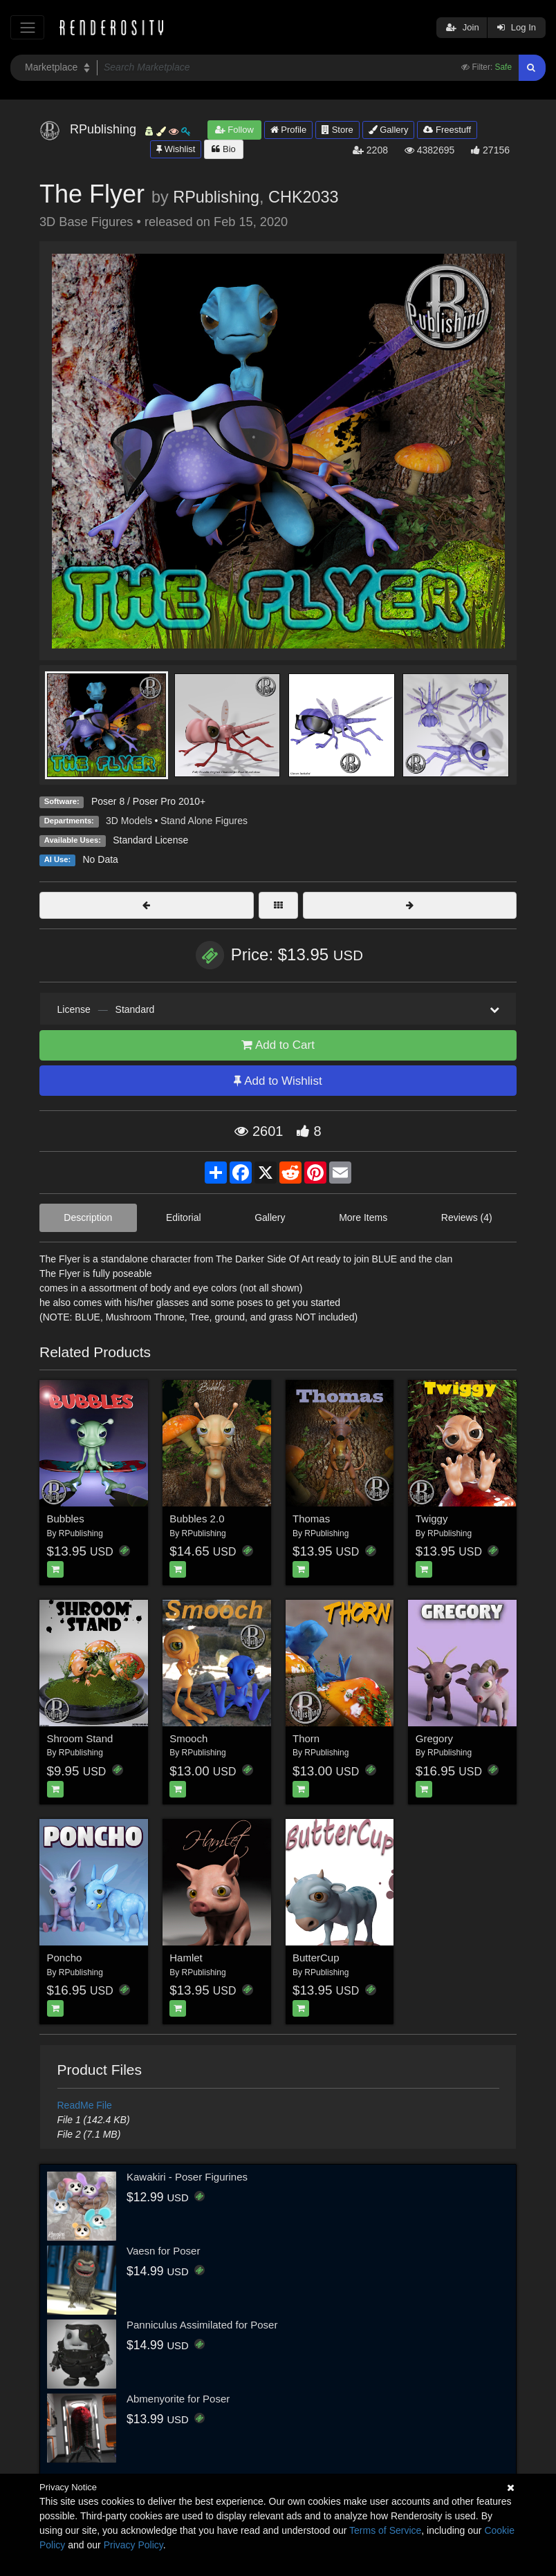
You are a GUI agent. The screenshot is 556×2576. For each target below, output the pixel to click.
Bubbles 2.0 (196, 1518)
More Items (363, 1217)
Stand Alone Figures (204, 820)
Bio (223, 149)
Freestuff (447, 129)
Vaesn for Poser (163, 2251)
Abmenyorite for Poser (178, 2399)
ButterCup (316, 1957)
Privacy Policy (133, 2544)
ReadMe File (84, 2105)
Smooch (188, 1738)
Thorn (306, 1738)
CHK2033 (303, 197)
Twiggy (432, 1518)
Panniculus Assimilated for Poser (202, 2325)
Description (88, 1217)
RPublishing (216, 197)
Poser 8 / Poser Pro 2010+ (148, 801)
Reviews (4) (466, 1217)
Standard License (150, 840)
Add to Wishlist (278, 1081)
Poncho (64, 1957)
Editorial (183, 1217)
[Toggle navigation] (27, 27)
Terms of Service (385, 2530)
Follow (234, 129)
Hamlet (186, 1957)
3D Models (129, 820)
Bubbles (65, 1518)
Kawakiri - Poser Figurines (187, 2177)
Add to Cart (278, 1045)
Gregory (434, 1738)
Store (337, 129)
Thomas (311, 1518)
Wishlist (175, 149)
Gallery (389, 129)
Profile (288, 129)
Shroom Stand (80, 1738)
